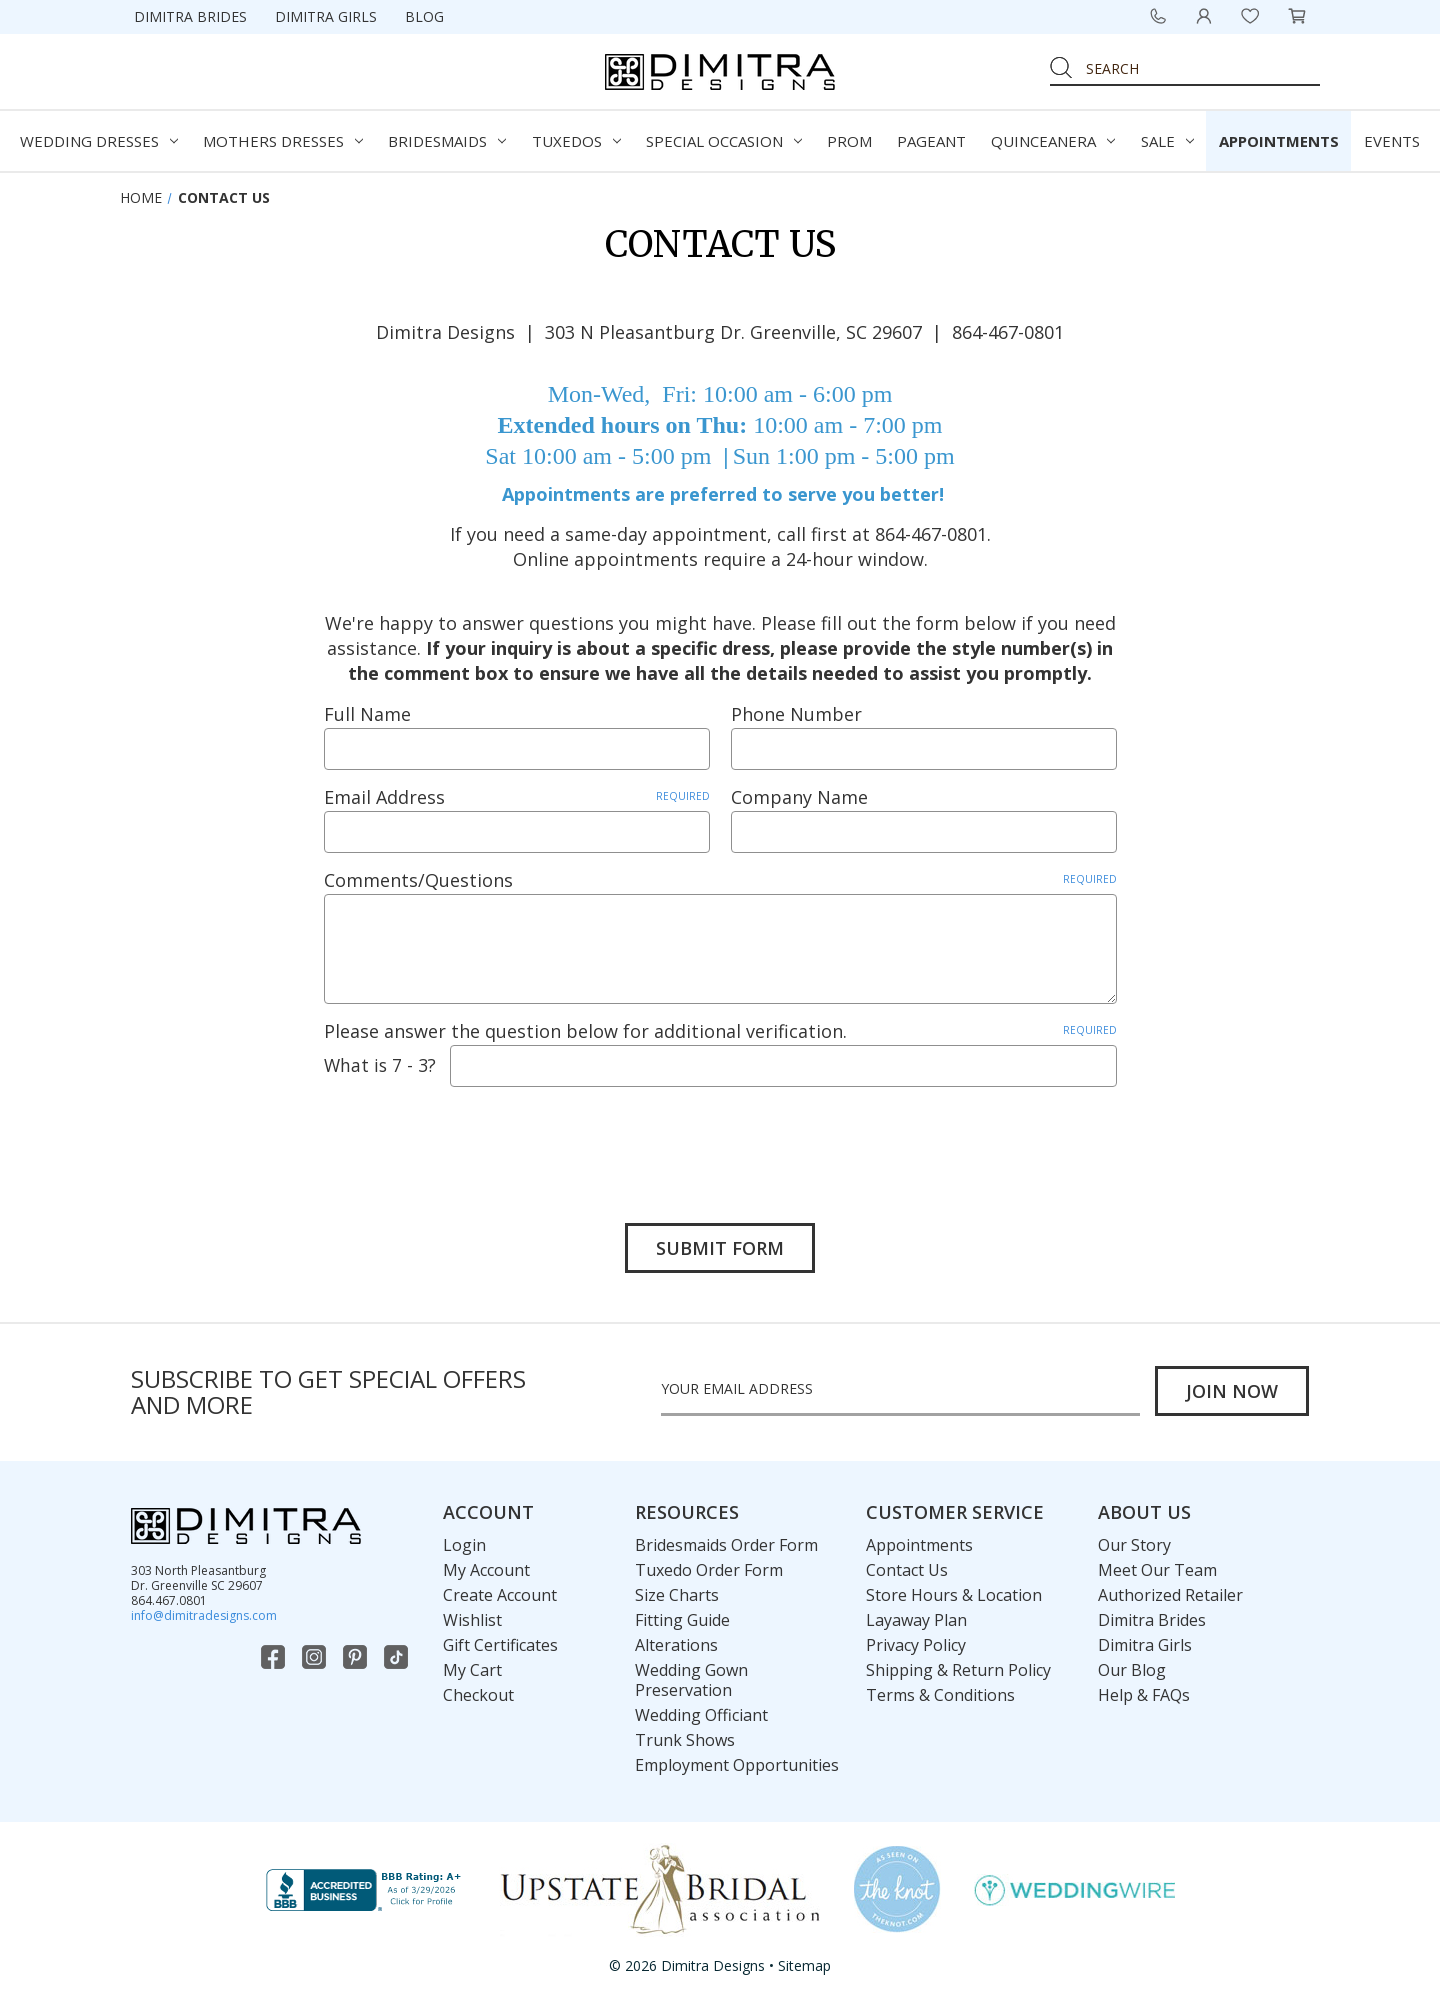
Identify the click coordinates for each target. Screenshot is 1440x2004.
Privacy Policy (916, 1644)
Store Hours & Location (954, 1594)
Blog (424, 16)
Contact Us (907, 1569)
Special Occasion (724, 141)
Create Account (500, 1594)
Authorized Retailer (1170, 1594)
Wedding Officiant (701, 1714)
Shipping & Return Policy (958, 1669)
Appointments (1279, 141)
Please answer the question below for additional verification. (720, 1031)
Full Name (367, 714)
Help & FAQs (1144, 1694)
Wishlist (472, 1619)
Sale (1167, 141)
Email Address (517, 797)
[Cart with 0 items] (1297, 16)
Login (464, 1544)
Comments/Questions (720, 880)
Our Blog (1132, 1669)
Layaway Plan (916, 1619)
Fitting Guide (682, 1619)
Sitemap (804, 1965)
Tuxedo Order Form (709, 1569)
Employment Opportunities (737, 1764)
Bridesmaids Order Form (726, 1544)
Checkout (478, 1694)
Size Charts (677, 1594)
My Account (486, 1569)
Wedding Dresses (99, 141)
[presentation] (476, 1140)
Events (1392, 141)
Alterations (676, 1644)
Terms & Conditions (940, 1694)
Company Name (799, 797)
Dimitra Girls (326, 16)
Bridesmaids (447, 141)
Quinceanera (1053, 141)
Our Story (1134, 1544)
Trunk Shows (685, 1739)
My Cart (472, 1669)
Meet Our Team (1157, 1569)
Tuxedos (576, 141)
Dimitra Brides (190, 16)
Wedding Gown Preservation (691, 1679)
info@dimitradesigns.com (204, 1614)
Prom (849, 141)
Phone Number (796, 714)
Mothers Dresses (283, 141)
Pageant (931, 141)
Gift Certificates (500, 1644)
